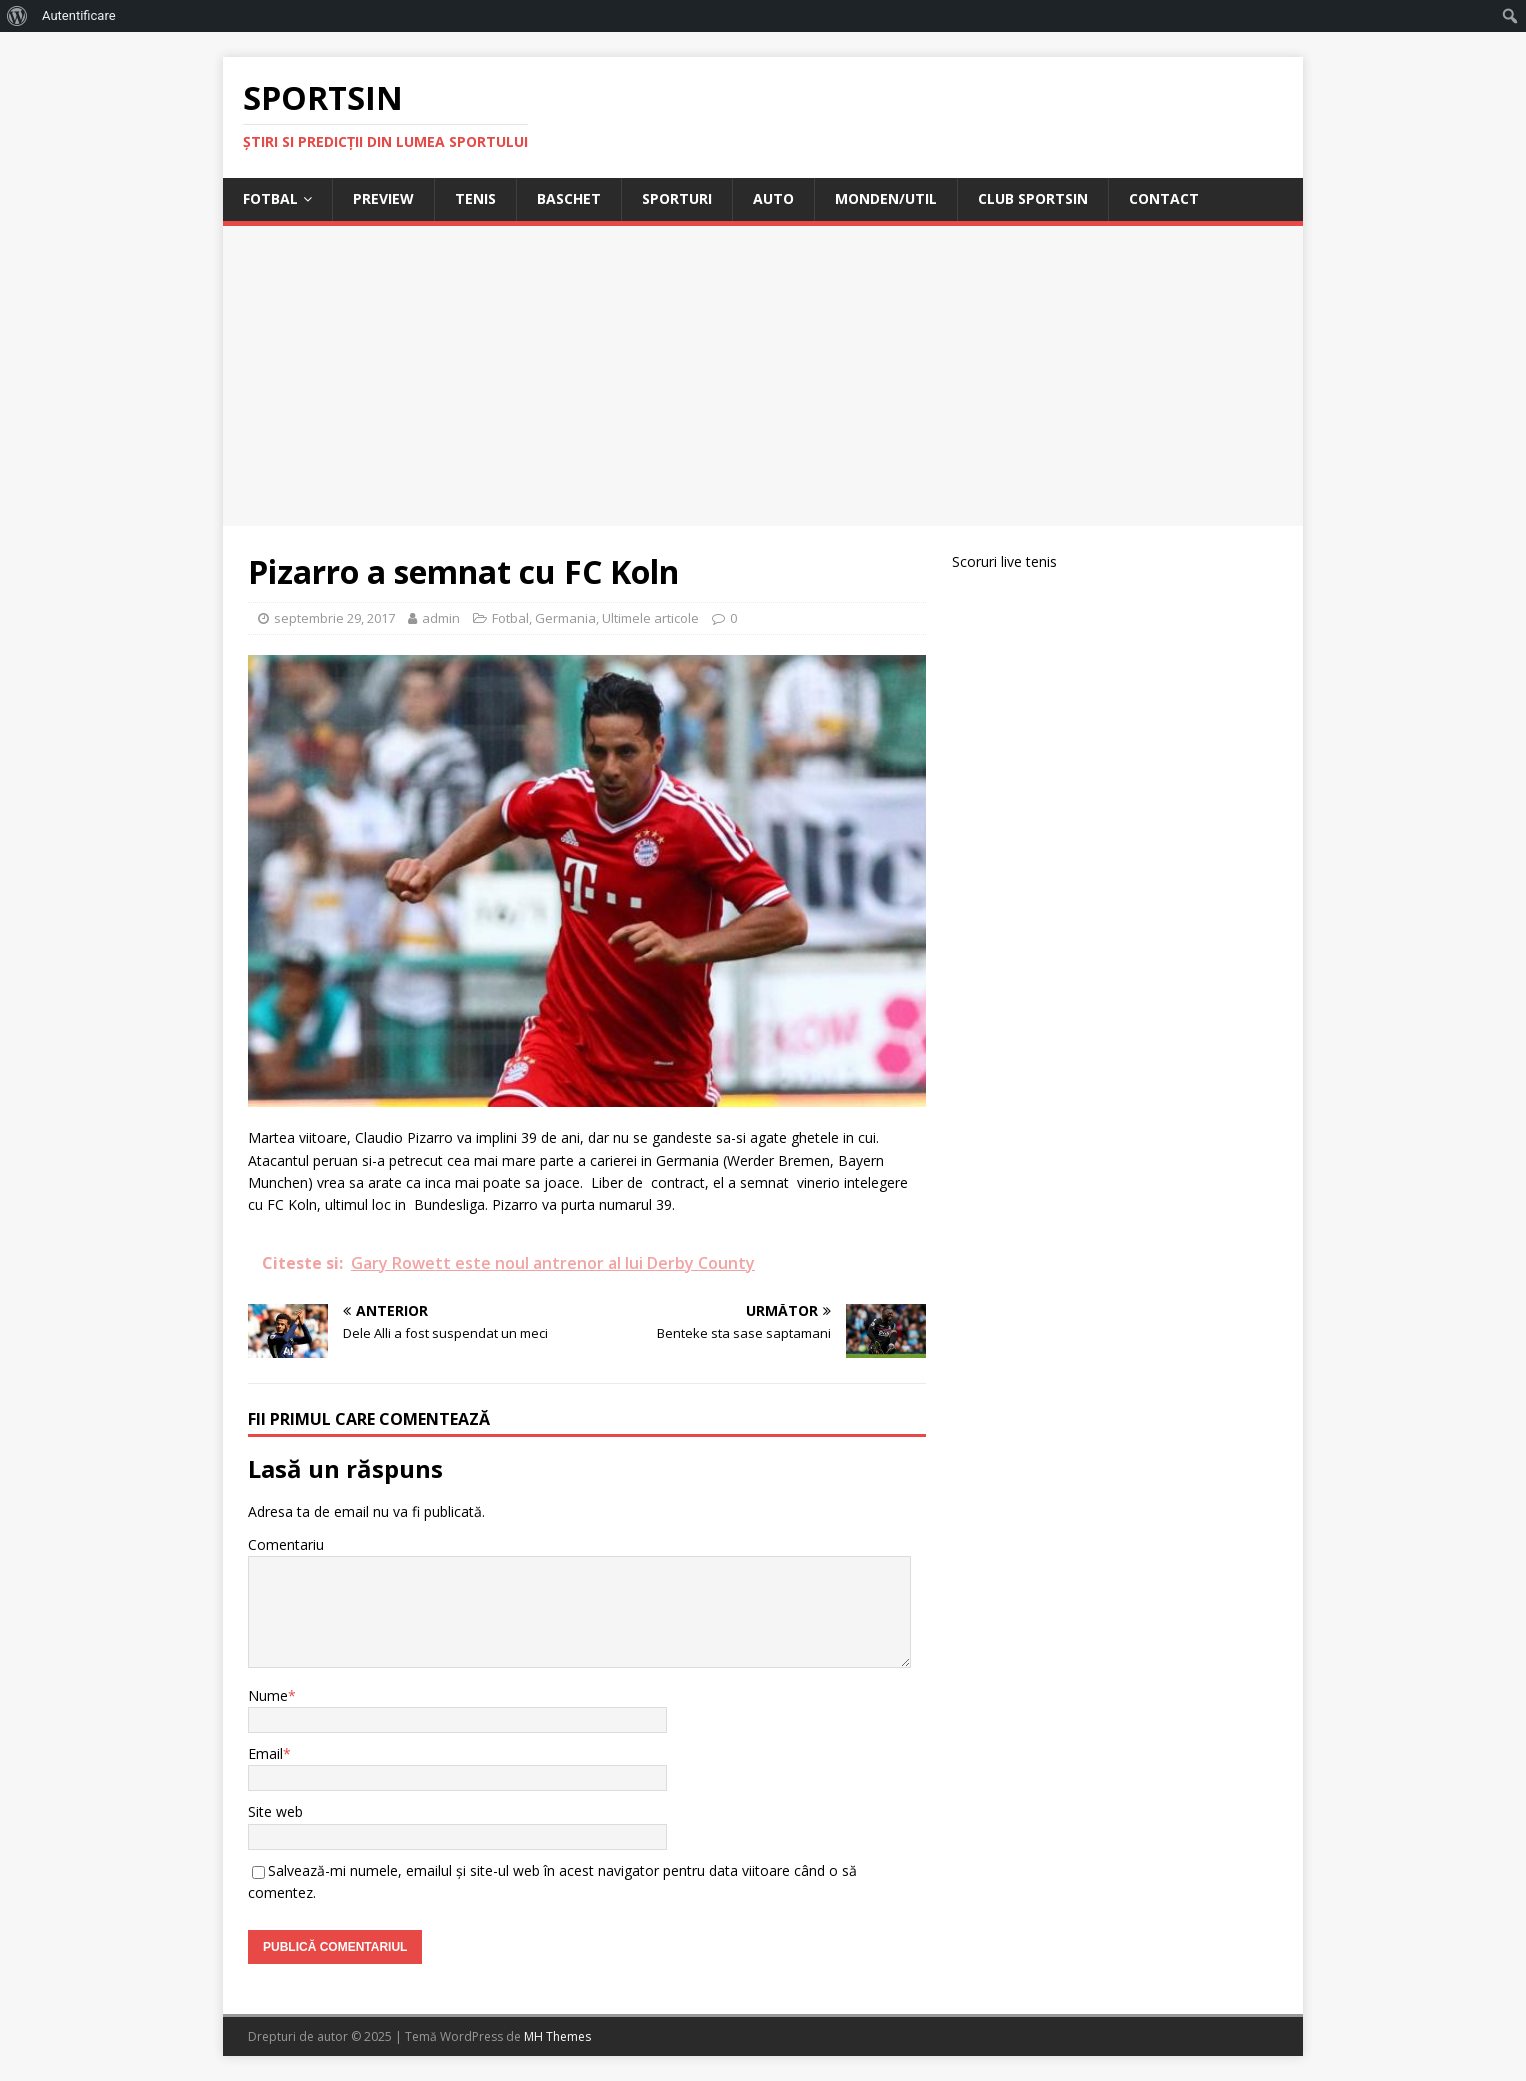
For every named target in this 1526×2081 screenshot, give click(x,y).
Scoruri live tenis (1004, 561)
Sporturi (677, 198)
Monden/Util (886, 198)
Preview (383, 198)
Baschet (569, 198)
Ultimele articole (650, 618)
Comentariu (286, 1544)
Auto (773, 198)
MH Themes (557, 2036)
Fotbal (270, 198)
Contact (1164, 198)
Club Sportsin (1033, 198)
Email (265, 1753)
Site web (275, 1811)
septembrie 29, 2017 (334, 618)
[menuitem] (17, 16)
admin (441, 618)
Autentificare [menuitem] (79, 15)
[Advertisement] (763, 376)
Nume (268, 1695)
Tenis (475, 198)
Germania (565, 618)
